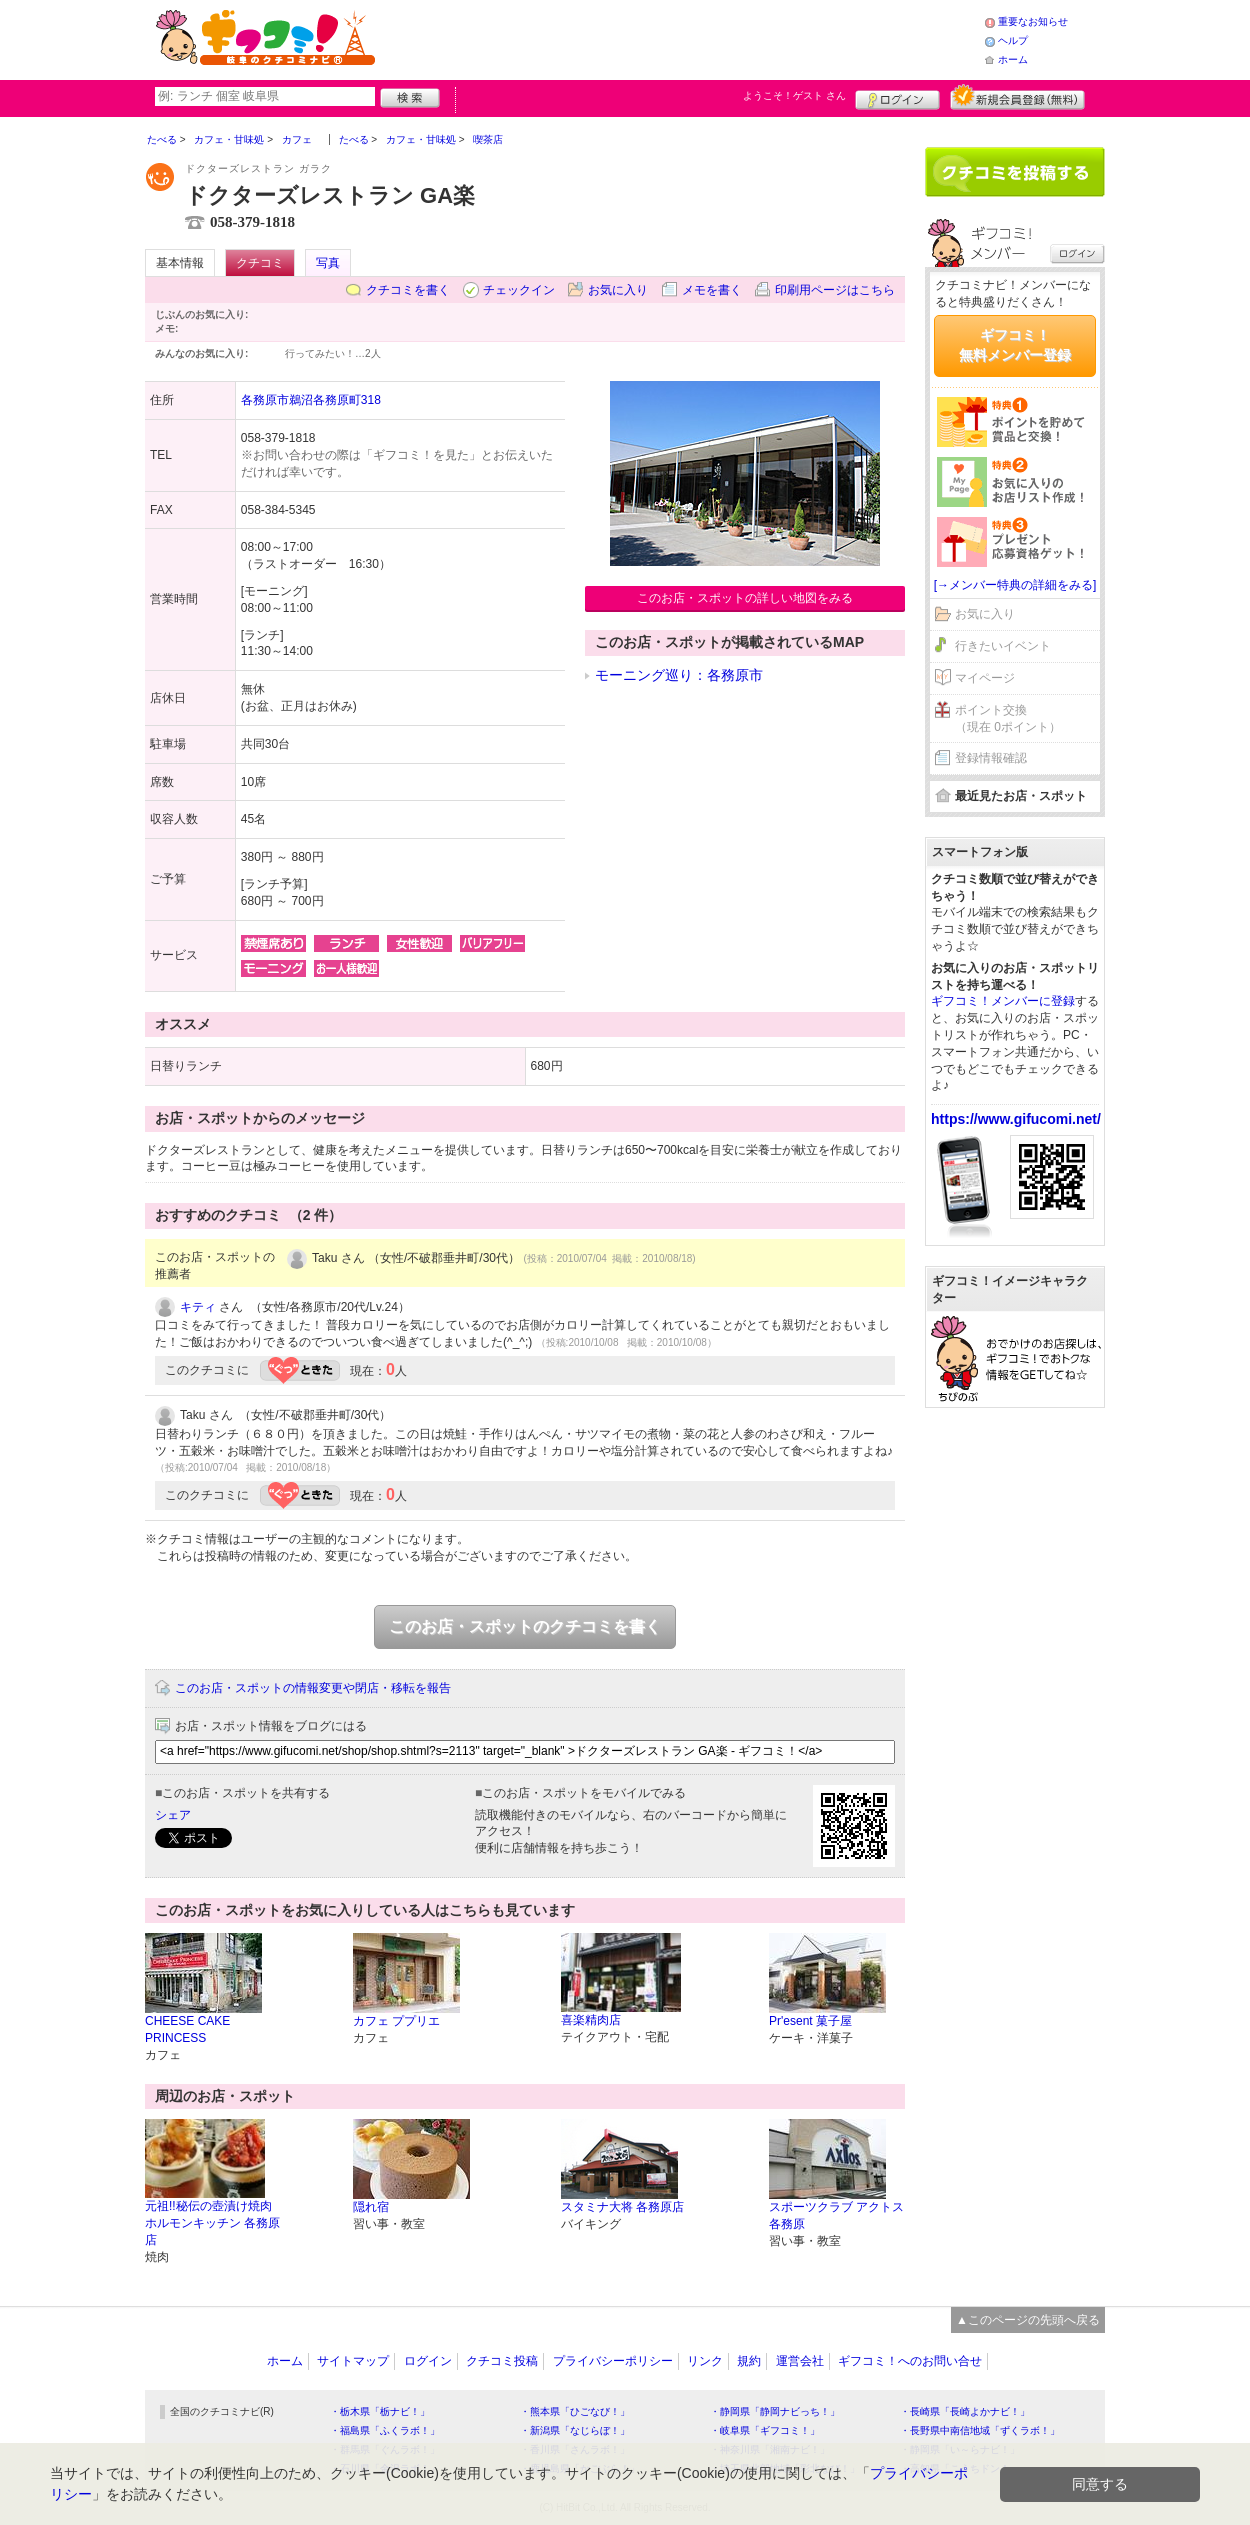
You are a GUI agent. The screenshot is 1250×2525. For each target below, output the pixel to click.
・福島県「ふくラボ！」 (385, 2430)
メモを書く (712, 290)
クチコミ (260, 263)
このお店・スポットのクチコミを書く (525, 1626)
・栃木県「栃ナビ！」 (380, 2411)
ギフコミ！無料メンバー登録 (1015, 345)
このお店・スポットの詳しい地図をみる (745, 598)
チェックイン (519, 290)
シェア (173, 1815)
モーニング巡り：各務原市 (679, 675)
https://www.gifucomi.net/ (1016, 1119)
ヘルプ (1013, 40)
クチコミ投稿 (502, 2361)
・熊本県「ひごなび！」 (575, 2411)
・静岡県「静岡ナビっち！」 (775, 2411)
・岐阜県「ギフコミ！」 (765, 2430)
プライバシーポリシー (613, 2361)
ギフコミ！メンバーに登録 (1003, 1001)
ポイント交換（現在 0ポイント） (1008, 718)
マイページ (985, 678)
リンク (705, 2361)
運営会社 (800, 2361)
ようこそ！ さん (794, 95)
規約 (749, 2361)
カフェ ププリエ (396, 2021)
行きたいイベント (1003, 646)
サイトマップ (353, 2361)
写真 (328, 263)
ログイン (897, 97)
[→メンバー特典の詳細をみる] (1015, 585)
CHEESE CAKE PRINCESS (187, 2029)
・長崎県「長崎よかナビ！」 (965, 2411)
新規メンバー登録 (1017, 97)
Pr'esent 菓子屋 (810, 2021)
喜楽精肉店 (591, 2020)
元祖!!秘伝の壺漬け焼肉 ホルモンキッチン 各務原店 (212, 2223)
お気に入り (618, 290)
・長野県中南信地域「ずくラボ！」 (980, 2430)
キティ (198, 1307)
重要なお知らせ (1033, 21)
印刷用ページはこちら (835, 290)
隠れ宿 (371, 2207)
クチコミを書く (408, 290)
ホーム (1013, 59)
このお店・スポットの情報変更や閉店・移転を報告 (313, 1688)
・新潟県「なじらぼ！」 (575, 2430)
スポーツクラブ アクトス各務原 (836, 2215)
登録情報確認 (991, 758)
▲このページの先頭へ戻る (1028, 2320)
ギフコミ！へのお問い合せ (910, 2361)
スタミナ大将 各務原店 (622, 2207)
